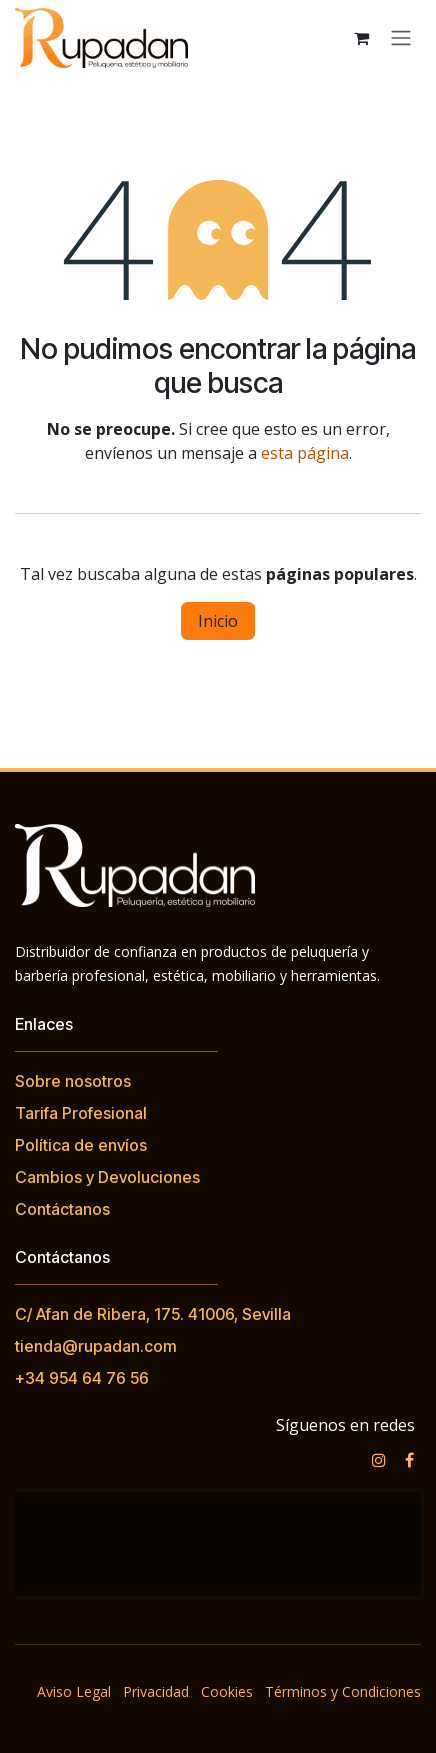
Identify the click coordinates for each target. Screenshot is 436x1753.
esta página (305, 453)
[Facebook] (409, 1460)
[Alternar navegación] (401, 38)
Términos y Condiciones (343, 1691)
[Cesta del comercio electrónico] (361, 38)
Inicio (218, 621)
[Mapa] (218, 1544)
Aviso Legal (74, 1691)
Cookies (227, 1691)
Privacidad (156, 1691)
